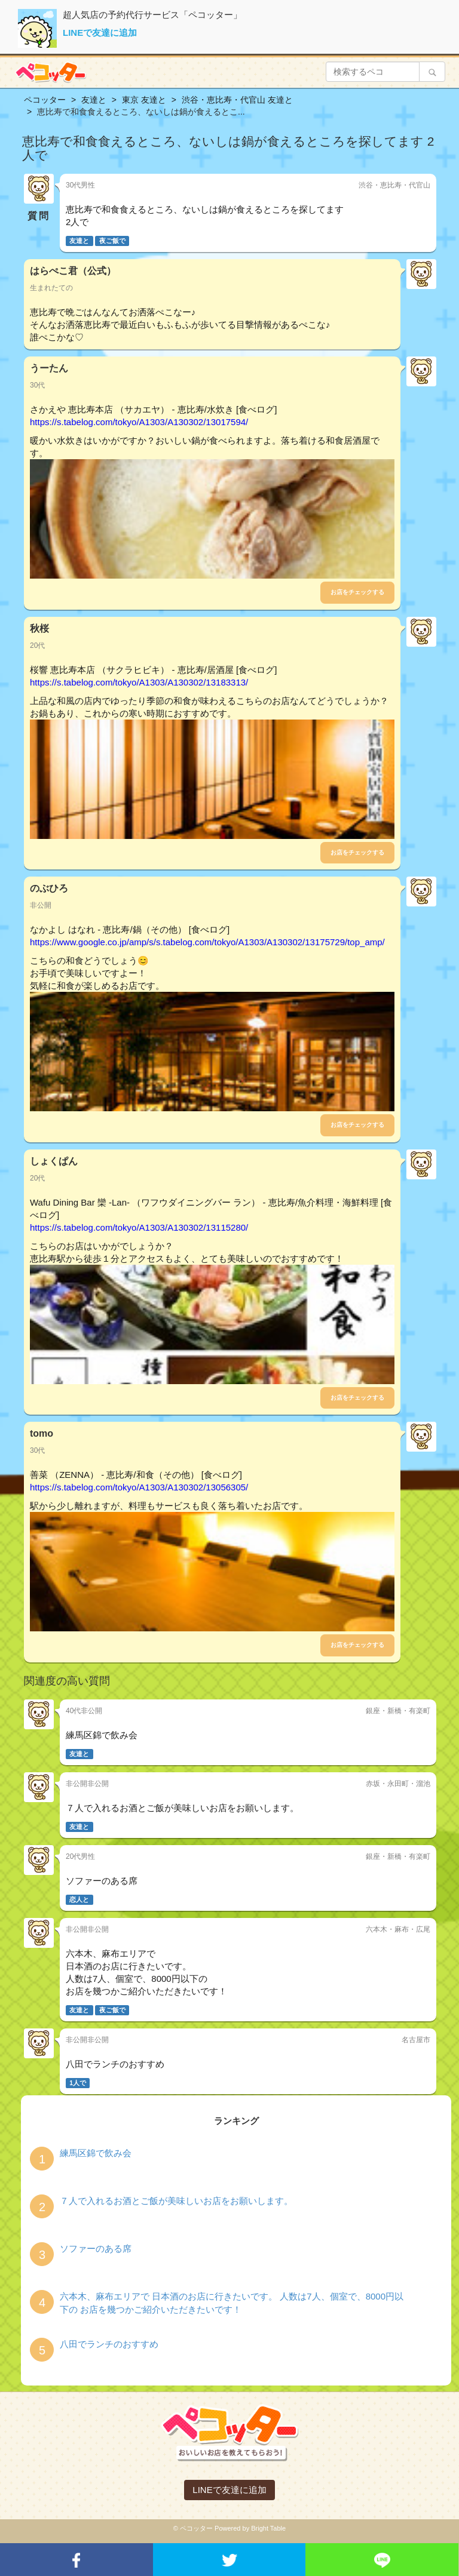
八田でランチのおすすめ (109, 2344)
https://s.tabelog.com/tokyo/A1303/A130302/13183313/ (139, 682)
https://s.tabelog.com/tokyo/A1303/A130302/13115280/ (139, 1227)
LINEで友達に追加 (100, 32)
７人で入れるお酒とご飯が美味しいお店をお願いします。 (176, 2201)
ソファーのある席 (95, 2248)
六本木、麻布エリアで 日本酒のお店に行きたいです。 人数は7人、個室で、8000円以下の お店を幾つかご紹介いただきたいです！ (231, 2302)
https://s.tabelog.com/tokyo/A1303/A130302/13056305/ (139, 1487)
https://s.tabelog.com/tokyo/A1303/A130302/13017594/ (139, 422)
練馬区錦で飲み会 (95, 2153)
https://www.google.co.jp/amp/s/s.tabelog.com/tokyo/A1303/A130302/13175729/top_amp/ (207, 942)
